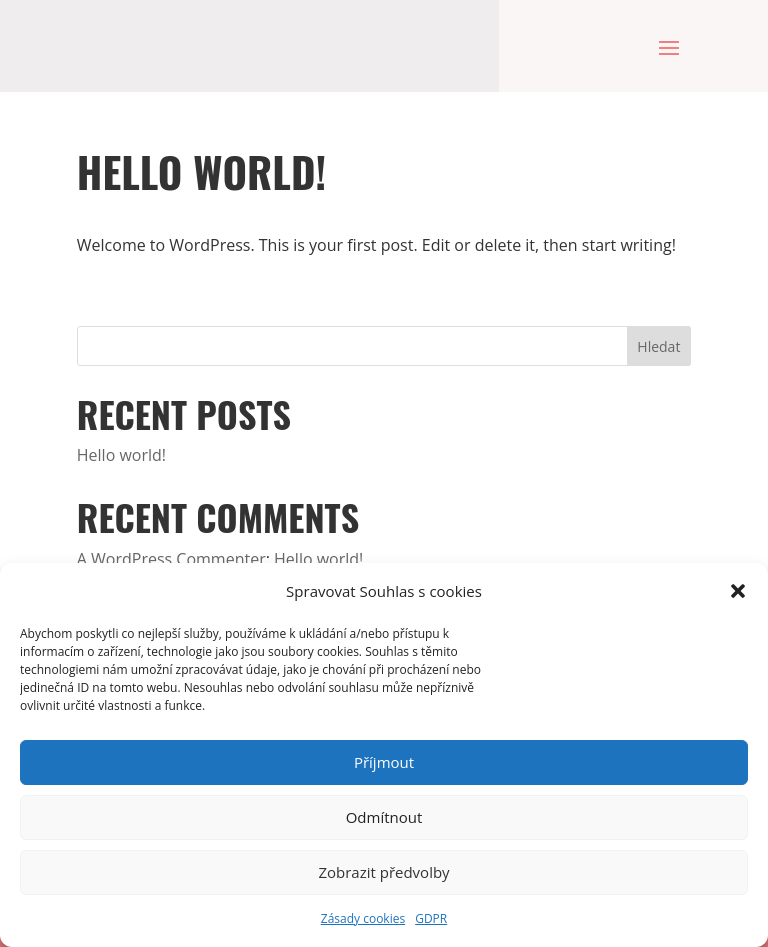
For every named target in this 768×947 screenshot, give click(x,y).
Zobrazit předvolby (383, 872)
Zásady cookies (363, 918)
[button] (738, 591)
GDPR (431, 918)
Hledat (658, 346)
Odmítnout (384, 817)
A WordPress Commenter (171, 559)
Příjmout (384, 762)
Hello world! (121, 455)
